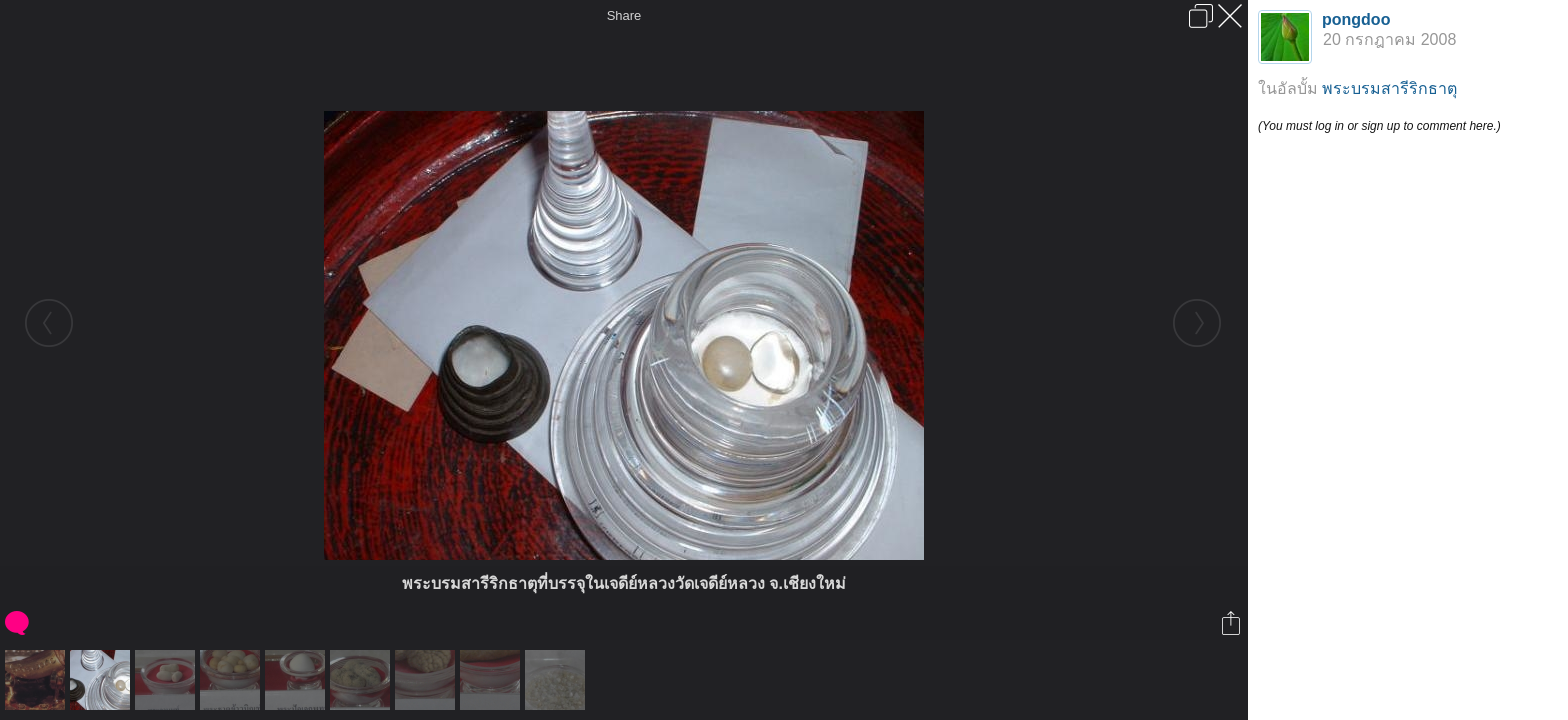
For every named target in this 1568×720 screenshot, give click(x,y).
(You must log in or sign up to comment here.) (1379, 126)
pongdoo (1356, 19)
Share (624, 15)
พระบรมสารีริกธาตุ (1389, 88)
